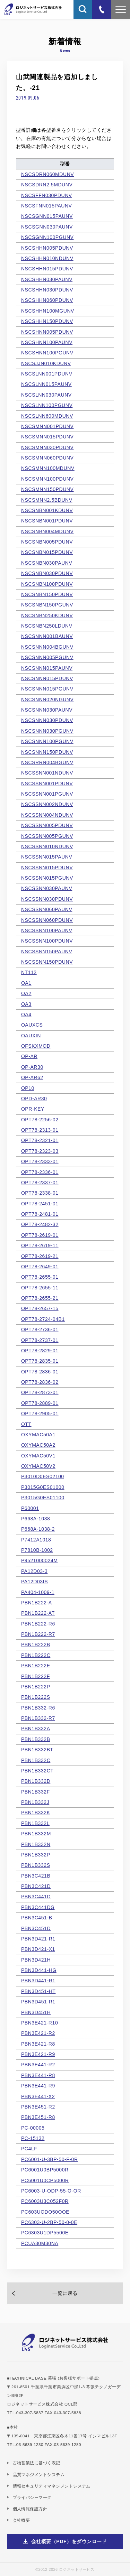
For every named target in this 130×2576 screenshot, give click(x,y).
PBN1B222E (35, 1665)
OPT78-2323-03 (40, 1151)
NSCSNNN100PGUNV (47, 741)
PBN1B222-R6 (38, 1624)
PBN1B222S (35, 1697)
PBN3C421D (36, 1886)
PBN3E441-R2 (38, 2064)
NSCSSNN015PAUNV (46, 857)
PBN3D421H (36, 1960)
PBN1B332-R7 (38, 1718)
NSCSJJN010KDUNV (46, 363)
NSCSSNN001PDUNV (47, 783)
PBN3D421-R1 (38, 1939)
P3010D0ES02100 (42, 1476)
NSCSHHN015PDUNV (47, 268)
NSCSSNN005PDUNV (47, 825)
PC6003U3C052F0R (45, 2201)
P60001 (30, 1508)
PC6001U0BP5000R (45, 2169)
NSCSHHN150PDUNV (47, 321)
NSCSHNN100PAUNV (46, 342)
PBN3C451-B (36, 1917)
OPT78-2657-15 (40, 1308)
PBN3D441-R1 (38, 1980)
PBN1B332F (35, 1792)
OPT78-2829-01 (40, 1350)
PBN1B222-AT (38, 1613)
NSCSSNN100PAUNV (46, 930)
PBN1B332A (35, 1728)
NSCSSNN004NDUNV (47, 815)
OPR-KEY (32, 1109)
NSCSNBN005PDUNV (47, 542)
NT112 (29, 972)
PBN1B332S (35, 1865)
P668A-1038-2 (38, 1529)
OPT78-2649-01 (40, 1266)
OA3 (26, 1004)
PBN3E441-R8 (38, 2075)
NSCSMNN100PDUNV (47, 479)
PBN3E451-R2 (38, 2107)
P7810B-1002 (37, 1550)
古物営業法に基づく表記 (36, 2463)
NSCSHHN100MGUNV (47, 311)
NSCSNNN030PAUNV (46, 710)
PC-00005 (33, 2128)
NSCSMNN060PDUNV (47, 458)
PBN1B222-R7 (38, 1634)
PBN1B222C (35, 1655)
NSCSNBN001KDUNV (47, 510)
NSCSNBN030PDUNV (47, 573)
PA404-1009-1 (37, 1592)
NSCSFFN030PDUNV (46, 195)
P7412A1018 (36, 1539)
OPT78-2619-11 (40, 1245)
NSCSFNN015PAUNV (46, 206)
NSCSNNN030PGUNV (47, 731)
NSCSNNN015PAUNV (46, 668)
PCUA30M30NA (39, 2243)
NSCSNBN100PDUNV (47, 584)
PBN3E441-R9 (38, 2085)
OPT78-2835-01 (40, 1361)
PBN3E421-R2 (38, 2033)
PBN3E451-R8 (38, 2117)
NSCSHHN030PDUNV (47, 290)
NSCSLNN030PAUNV (46, 395)
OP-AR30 (32, 1067)
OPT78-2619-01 (40, 1235)
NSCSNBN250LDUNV (46, 626)
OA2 (26, 993)
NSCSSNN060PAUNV (46, 909)
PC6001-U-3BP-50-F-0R (49, 2159)
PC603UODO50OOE (45, 2212)
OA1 (26, 983)
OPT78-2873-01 (40, 1392)
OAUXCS (32, 1025)
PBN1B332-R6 (38, 1708)
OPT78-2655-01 (40, 1277)
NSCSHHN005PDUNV (47, 248)
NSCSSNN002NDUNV (47, 804)
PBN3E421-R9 (38, 2054)
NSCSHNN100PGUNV (47, 352)
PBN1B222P (35, 1686)
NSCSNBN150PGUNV (47, 605)
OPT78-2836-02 (40, 1382)
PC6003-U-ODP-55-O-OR (51, 2191)
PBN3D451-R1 (38, 2001)
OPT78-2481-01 (40, 1214)
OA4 (26, 1014)
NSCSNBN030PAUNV (46, 563)
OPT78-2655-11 (40, 1287)
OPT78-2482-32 (40, 1224)
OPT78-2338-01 (40, 1193)
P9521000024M (39, 1560)
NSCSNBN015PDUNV (47, 552)
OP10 (27, 1088)
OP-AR (29, 1056)
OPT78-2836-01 (40, 1371)
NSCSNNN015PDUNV (47, 678)
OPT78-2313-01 (40, 1130)
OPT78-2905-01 (40, 1413)
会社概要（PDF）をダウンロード (69, 2541)
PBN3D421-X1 (38, 1949)
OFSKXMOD (36, 1046)
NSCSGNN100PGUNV (47, 237)
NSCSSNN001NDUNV (47, 773)
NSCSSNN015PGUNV (47, 878)
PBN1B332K (35, 1812)
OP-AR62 (32, 1077)
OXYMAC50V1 (38, 1455)
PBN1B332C (35, 1760)
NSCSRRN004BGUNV (47, 762)
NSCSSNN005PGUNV (47, 836)
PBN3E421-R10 (39, 2023)
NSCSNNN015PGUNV (47, 689)
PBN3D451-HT (38, 1991)
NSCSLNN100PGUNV (46, 405)
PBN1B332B (35, 1739)
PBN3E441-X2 (38, 2096)
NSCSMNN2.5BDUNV (46, 500)
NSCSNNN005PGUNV (47, 657)
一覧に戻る (65, 2293)
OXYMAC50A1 (38, 1434)
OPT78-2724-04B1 (43, 1319)
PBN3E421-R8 (38, 2044)
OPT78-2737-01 (40, 1340)
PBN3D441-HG (39, 1970)
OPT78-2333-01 (40, 1161)
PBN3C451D (36, 1928)
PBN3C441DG (38, 1907)
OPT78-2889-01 (40, 1403)
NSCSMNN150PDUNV (47, 489)
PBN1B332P (35, 1854)
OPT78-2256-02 (40, 1119)
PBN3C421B (35, 1876)
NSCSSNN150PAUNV (46, 951)
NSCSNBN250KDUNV (47, 615)
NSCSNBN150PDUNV (47, 594)
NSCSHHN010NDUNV (47, 258)
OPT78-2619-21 (40, 1256)
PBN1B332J (35, 1802)
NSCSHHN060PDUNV (47, 300)
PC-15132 (33, 2138)
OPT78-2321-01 (40, 1140)
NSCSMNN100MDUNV (48, 468)
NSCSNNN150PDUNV (47, 752)
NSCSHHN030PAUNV (46, 279)
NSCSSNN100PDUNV (47, 941)
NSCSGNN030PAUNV (47, 227)
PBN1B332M (36, 1833)
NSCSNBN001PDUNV (47, 520)
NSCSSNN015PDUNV (47, 867)
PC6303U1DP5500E (45, 2232)
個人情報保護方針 (30, 2508)
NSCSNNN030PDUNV (47, 720)
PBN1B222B (35, 1644)
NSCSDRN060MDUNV (47, 174)
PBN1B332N (35, 1844)
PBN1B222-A (36, 1602)
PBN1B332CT (37, 1770)
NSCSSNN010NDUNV (47, 846)
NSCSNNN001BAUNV (47, 636)
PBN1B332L (35, 1823)
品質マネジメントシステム (39, 2474)
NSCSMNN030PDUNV (47, 447)
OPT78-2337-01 (40, 1182)
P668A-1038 (35, 1518)
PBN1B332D (35, 1781)
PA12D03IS (34, 1581)
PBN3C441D (36, 1896)
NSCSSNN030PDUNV (47, 899)
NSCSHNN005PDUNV (47, 332)
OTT (26, 1424)
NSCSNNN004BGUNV (47, 647)
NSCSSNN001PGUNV (47, 794)
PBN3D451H (36, 2012)
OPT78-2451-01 (40, 1203)
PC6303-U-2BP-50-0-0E (49, 2222)
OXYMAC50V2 (38, 1466)
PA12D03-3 (34, 1571)
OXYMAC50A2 (38, 1445)
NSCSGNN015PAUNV (47, 216)
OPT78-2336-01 (40, 1172)
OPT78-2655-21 (40, 1298)
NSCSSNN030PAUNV (46, 888)
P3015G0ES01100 (42, 1497)
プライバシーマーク (32, 2497)
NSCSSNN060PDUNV (47, 920)
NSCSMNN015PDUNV (47, 436)
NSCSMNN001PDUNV (47, 426)
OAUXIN (31, 1035)
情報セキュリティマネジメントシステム (51, 2486)
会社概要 (21, 2520)
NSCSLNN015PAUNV (46, 384)
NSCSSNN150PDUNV (47, 962)
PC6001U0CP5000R (45, 2180)
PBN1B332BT (37, 1749)
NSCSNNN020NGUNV (47, 699)
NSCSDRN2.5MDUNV (46, 184)
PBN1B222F (35, 1676)
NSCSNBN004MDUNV (47, 531)
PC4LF (29, 2148)
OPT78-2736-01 (40, 1329)
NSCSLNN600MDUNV (47, 416)
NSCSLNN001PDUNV (46, 374)
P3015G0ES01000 (42, 1487)
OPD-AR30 (34, 1098)
